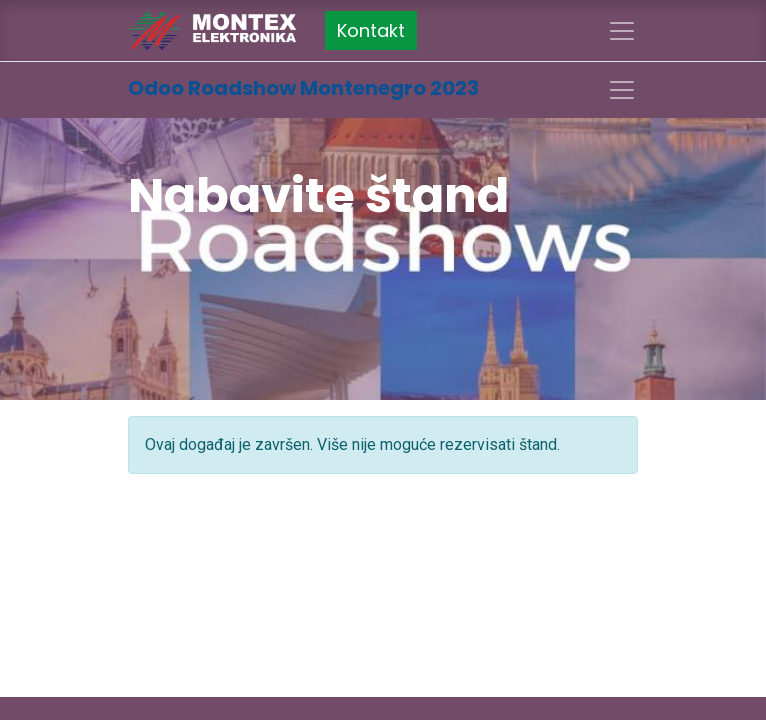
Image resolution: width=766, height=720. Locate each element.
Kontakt (371, 30)
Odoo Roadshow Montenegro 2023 (303, 88)
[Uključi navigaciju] (622, 90)
